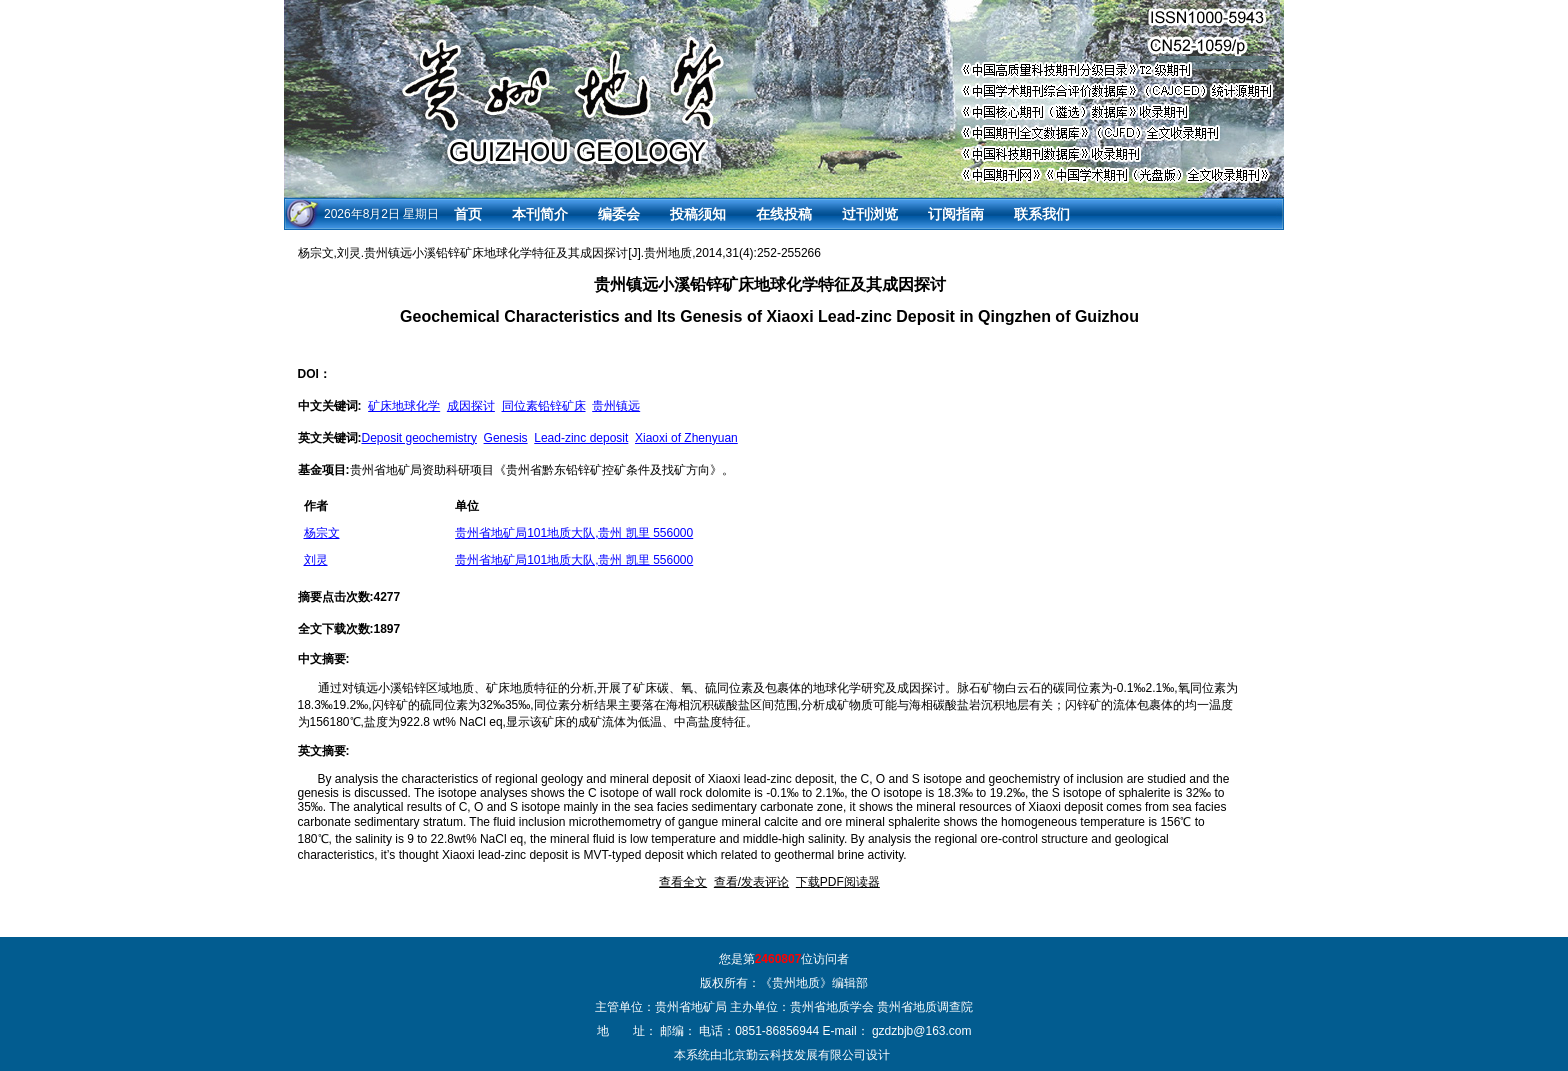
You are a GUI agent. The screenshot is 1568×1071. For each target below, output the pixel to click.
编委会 (619, 214)
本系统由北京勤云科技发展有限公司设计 (782, 1055)
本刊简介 (540, 214)
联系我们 (1042, 214)
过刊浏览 (870, 214)
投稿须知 (698, 214)
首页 (468, 214)
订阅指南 (956, 214)
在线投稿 (784, 214)
